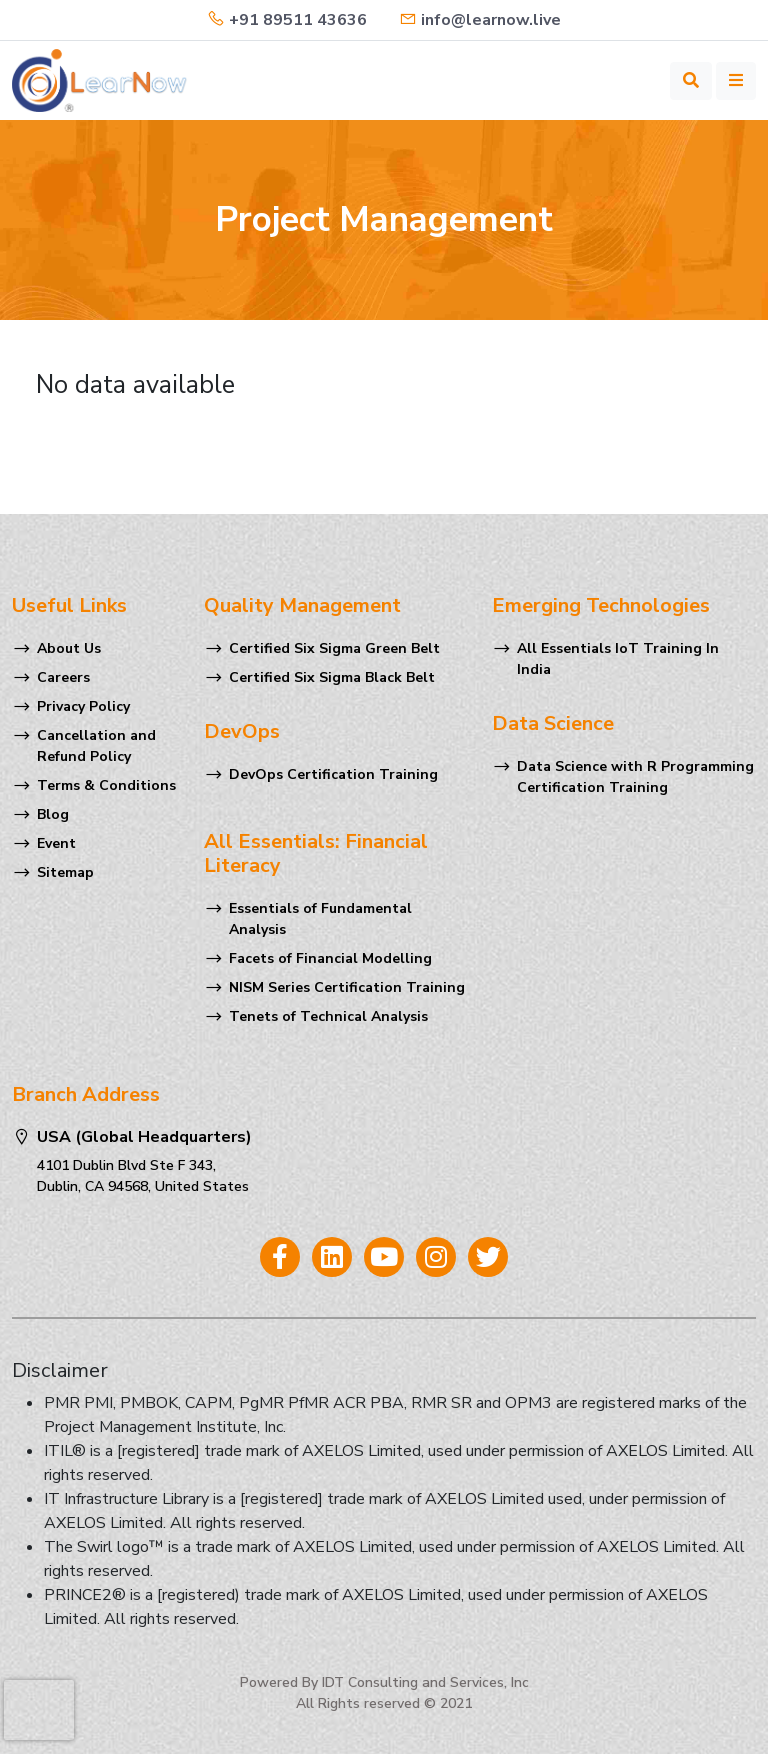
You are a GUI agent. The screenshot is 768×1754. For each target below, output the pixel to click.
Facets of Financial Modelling (330, 958)
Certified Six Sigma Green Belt (334, 648)
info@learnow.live (480, 20)
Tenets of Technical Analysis (328, 1016)
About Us (69, 648)
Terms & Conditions (106, 785)
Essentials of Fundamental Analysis (320, 919)
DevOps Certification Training (333, 774)
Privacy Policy (83, 706)
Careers (63, 677)
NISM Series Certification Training (347, 987)
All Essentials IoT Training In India (618, 659)
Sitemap (65, 872)
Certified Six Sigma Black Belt (332, 677)
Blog (53, 814)
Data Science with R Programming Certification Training (635, 777)
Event (56, 843)
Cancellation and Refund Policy (96, 746)
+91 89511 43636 (287, 20)
